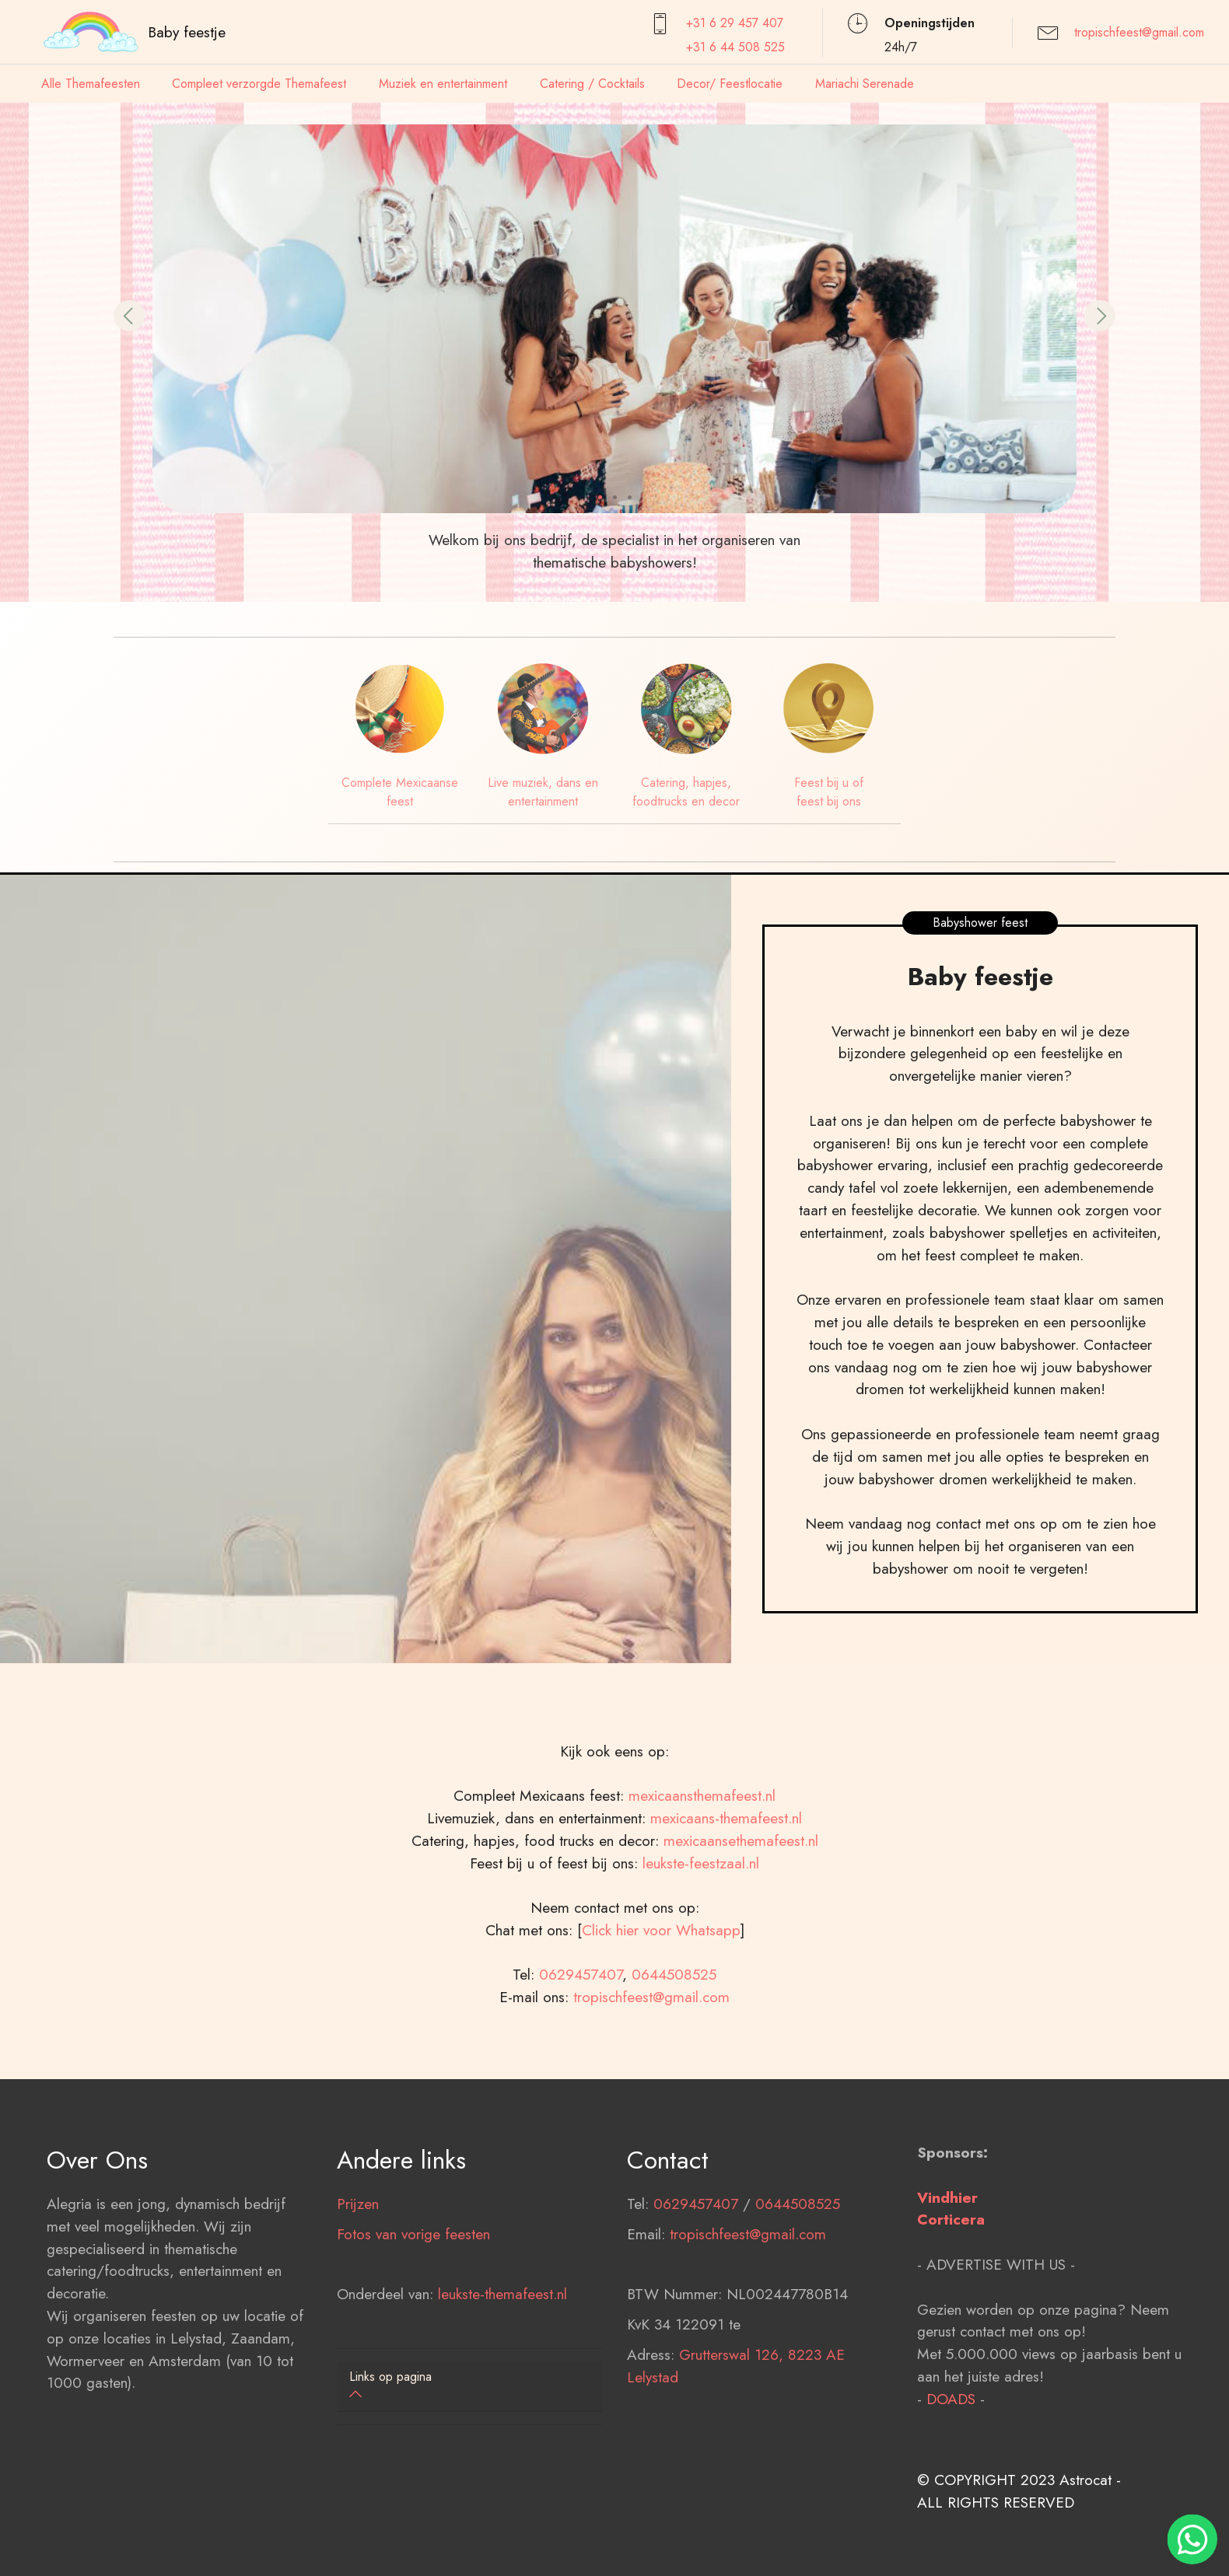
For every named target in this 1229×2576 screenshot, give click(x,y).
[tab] (469, 2386)
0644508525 (674, 2054)
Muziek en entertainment (443, 84)
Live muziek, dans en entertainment (543, 792)
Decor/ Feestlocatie (730, 84)
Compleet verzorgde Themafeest (259, 84)
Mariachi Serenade (864, 84)
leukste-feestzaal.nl (701, 1942)
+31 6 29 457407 (734, 23)
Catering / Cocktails (592, 84)
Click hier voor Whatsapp (661, 2010)
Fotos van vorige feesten (413, 2314)
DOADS (950, 2479)
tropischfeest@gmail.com (1139, 32)
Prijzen (358, 2284)
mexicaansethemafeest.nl (741, 1920)
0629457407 (580, 2054)
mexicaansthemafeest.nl (702, 1875)
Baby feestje (187, 32)
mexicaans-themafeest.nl (724, 1898)
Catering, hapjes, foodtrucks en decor (686, 792)
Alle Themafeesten (90, 84)
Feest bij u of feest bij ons (828, 792)
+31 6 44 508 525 (735, 47)
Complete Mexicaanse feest (399, 792)
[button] (129, 315)
